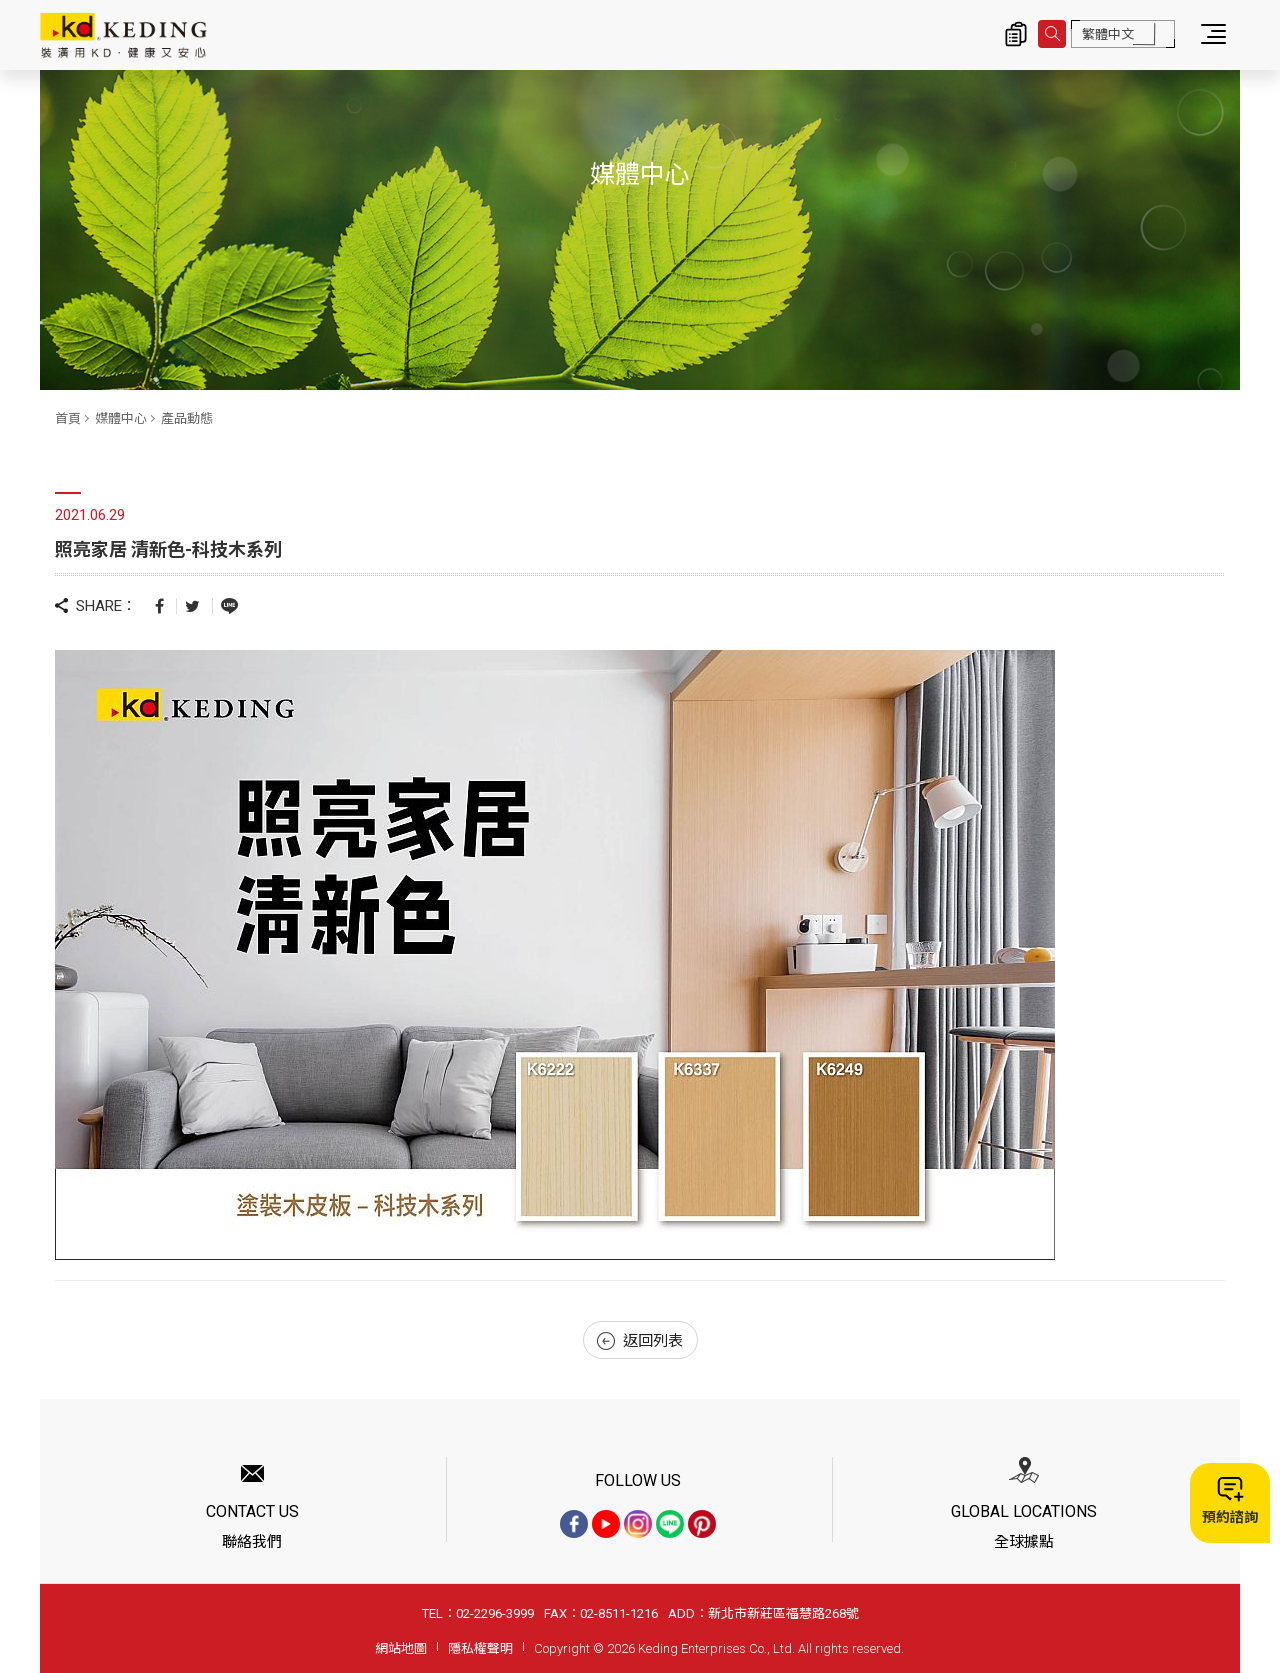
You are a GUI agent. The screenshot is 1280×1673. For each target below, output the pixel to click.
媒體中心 (121, 418)
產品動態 (187, 418)
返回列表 (640, 1341)
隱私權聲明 (480, 1648)
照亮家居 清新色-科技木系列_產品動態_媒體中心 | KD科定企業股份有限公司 (123, 35)
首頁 (68, 418)
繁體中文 (1108, 34)
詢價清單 (1016, 34)
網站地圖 (401, 1648)
